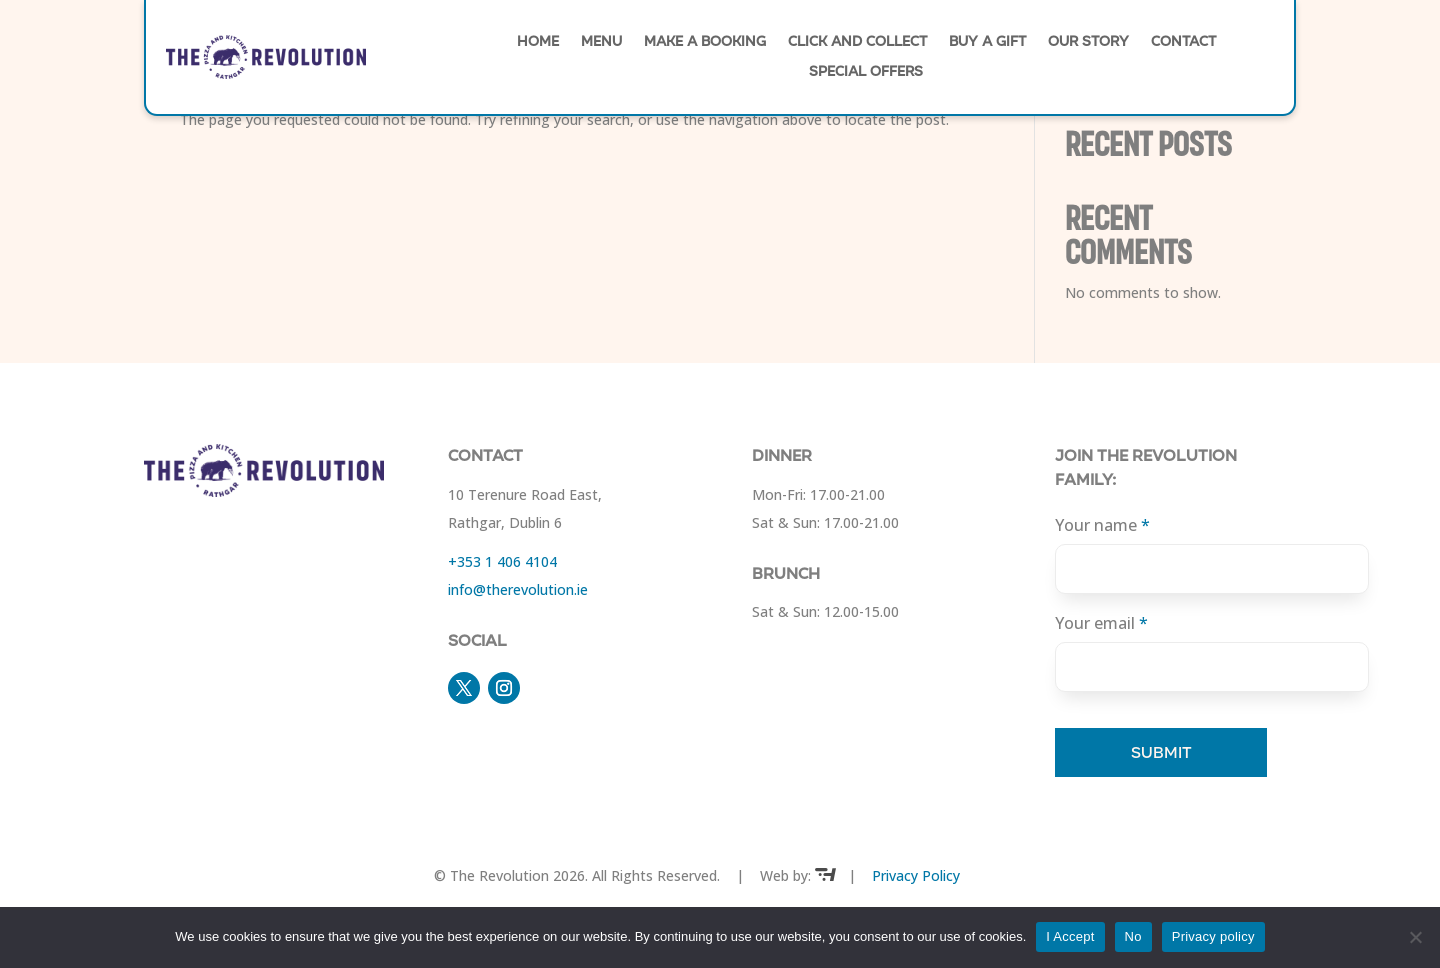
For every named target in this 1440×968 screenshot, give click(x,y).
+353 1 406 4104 (502, 561)
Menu (601, 43)
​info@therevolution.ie (518, 589)
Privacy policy (1213, 936)
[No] (1415, 937)
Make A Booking (705, 43)
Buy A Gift (987, 43)
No (1133, 936)
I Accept (1070, 936)
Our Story (1088, 43)
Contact (1183, 43)
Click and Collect (857, 43)
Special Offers (866, 73)
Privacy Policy (916, 875)
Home (538, 43)
